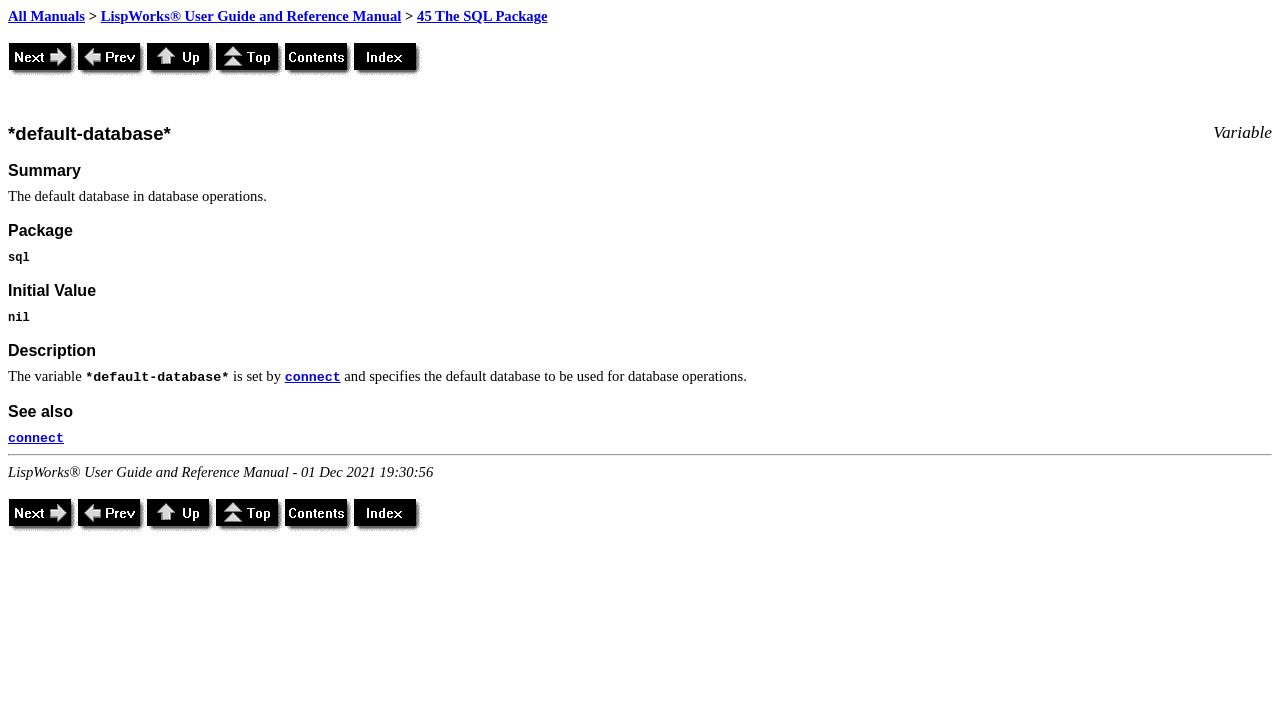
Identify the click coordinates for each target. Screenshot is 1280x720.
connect (313, 377)
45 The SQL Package (482, 16)
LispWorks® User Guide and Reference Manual (251, 16)
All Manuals (46, 16)
